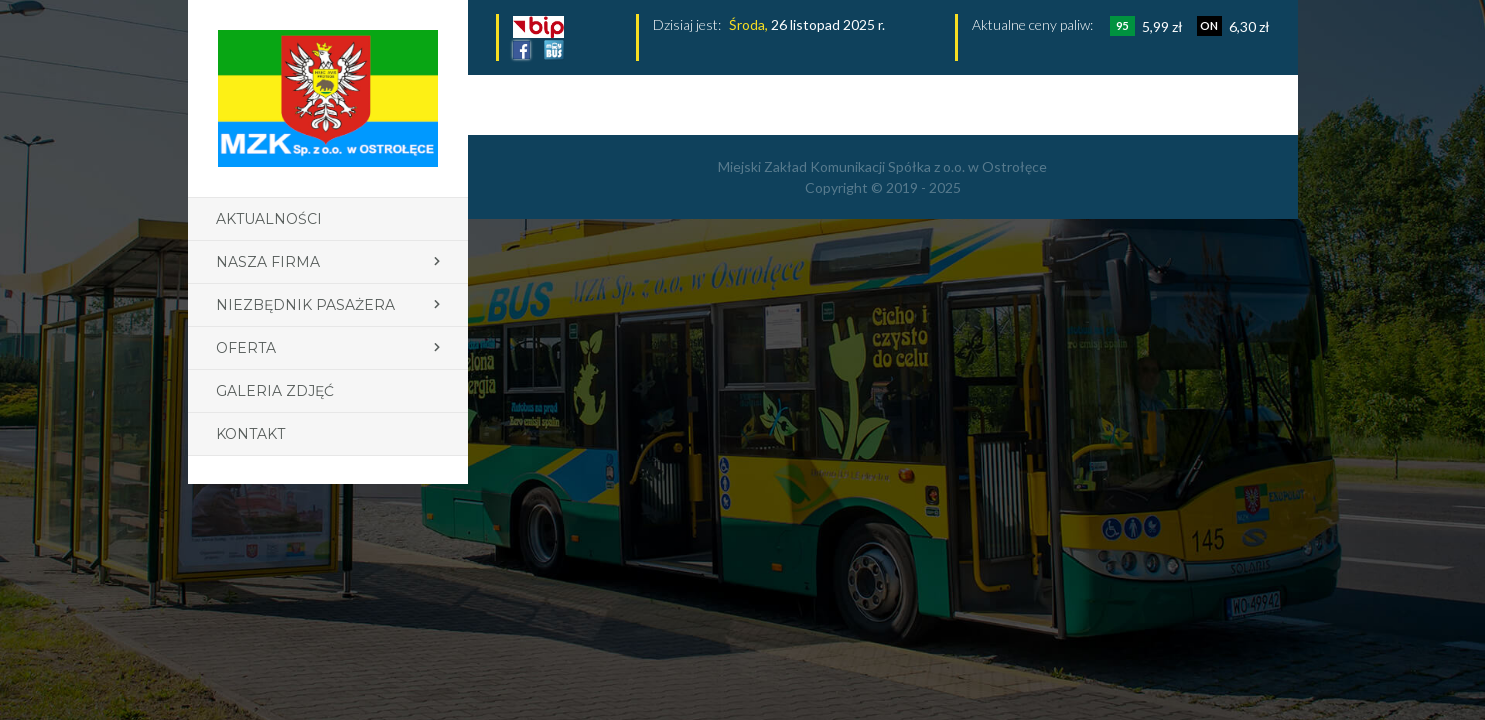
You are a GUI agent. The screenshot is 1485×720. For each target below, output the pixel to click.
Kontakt (250, 434)
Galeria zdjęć (275, 391)
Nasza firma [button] (268, 262)
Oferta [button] (246, 348)
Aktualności (269, 219)
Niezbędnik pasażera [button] (305, 305)
